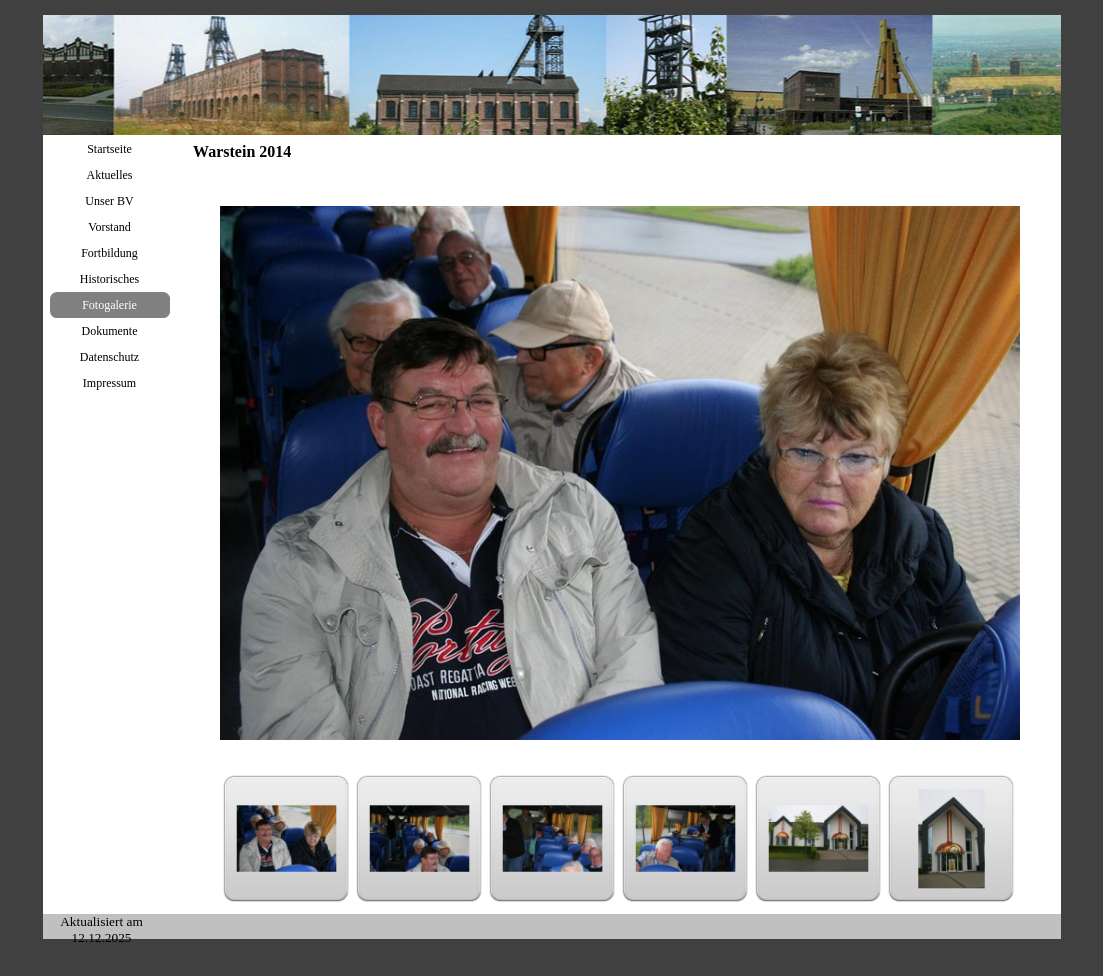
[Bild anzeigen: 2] (419, 838)
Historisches (109, 279)
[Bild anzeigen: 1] (286, 838)
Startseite (109, 149)
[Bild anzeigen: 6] (951, 838)
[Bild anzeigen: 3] (552, 838)
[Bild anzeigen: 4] (685, 838)
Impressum (109, 383)
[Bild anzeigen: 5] (818, 838)
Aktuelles (110, 175)
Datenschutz (109, 357)
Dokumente (110, 331)
